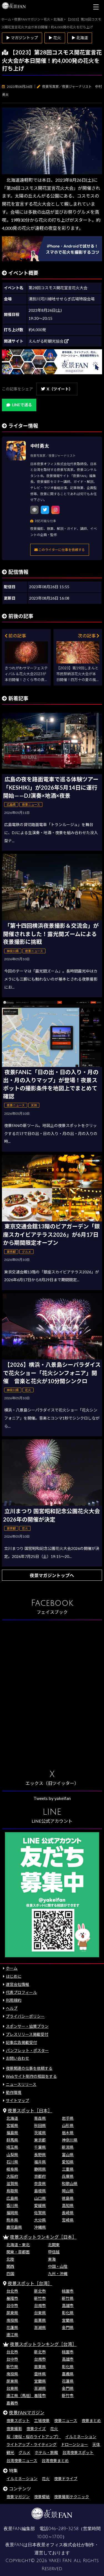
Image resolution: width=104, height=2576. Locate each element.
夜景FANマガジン (26, 2412)
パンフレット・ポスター (27, 2050)
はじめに (13, 1976)
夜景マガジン (18, 2496)
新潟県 (67, 2147)
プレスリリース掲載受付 (27, 2034)
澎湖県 (40, 2327)
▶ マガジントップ (22, 37)
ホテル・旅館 (46, 2452)
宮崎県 (67, 2220)
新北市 (40, 2291)
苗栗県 (40, 2320)
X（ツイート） (57, 388)
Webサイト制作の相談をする (31, 2076)
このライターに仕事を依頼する (59, 550)
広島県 (12, 2198)
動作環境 (13, 2092)
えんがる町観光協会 (49, 341)
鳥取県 (12, 2190)
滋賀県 (12, 2183)
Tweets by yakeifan (52, 1798)
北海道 (12, 2118)
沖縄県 (40, 2227)
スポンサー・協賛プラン (27, 2026)
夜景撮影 (14, 2428)
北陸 (10, 2259)
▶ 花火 (55, 37)
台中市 (12, 2305)
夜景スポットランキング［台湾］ (43, 2344)
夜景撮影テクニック (71, 2496)
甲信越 (54, 2252)
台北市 (12, 2291)
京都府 (40, 2176)
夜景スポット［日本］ (30, 2110)
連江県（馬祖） (20, 2395)
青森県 (40, 2118)
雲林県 (40, 2373)
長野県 (40, 2154)
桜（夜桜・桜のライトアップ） (33, 2436)
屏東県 (12, 2312)
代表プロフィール (21, 1992)
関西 (10, 2266)
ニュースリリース (21, 2084)
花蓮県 (12, 2327)
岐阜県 (12, 2169)
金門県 (67, 2327)
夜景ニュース (65, 2420)
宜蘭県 (67, 2320)
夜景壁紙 (42, 2496)
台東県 (40, 2312)
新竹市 (40, 2298)
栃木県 (67, 2132)
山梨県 (12, 2154)
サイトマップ (17, 2100)
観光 (10, 2452)
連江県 (12, 2334)
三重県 (67, 2169)
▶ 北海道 (80, 37)
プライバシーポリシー (25, 2016)
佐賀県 (40, 2212)
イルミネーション (80, 2436)
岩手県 (67, 2118)
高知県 (67, 2205)
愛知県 (67, 2161)
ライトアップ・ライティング (31, 2444)
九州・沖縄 (57, 2273)
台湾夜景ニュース (21, 2460)
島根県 (40, 2190)
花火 (54, 2428)
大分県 (40, 2220)
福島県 (12, 2132)
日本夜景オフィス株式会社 (54, 2544)
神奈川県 (69, 2140)
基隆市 (12, 2298)
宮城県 (12, 2125)
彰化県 (67, 2312)
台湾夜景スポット (77, 2452)
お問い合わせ (17, 2058)
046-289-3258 (63, 2528)
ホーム (11, 1968)
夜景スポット (18, 2420)
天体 (96, 2444)
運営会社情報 (17, 1984)
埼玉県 (12, 2147)
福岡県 (12, 2212)
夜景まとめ (91, 2420)
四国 (10, 2273)
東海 (52, 2259)
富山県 (67, 2154)
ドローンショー (74, 2444)
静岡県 (40, 2169)
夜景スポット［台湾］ (30, 2283)
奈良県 (40, 2183)
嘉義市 (12, 2403)
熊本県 (12, 2220)
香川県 (12, 2205)
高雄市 (67, 2305)
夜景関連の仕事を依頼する (29, 2068)
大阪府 (12, 2176)
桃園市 (67, 2291)
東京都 (40, 2140)
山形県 (67, 2125)
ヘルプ (11, 2008)
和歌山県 (69, 2183)
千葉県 (40, 2147)
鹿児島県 (14, 2227)
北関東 (54, 2244)
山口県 (40, 2198)
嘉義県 (67, 2373)
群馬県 (12, 2140)
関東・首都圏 (18, 2252)
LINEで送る (19, 404)
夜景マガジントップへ (52, 1575)
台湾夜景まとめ (55, 2460)
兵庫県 (67, 2176)
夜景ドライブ (65, 2478)
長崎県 (67, 2212)
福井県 (40, 2161)
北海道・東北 (18, 2244)
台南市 (40, 2305)
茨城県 (40, 2132)
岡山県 (67, 2190)
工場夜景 (42, 2420)
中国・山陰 (57, 2266)
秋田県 (40, 2125)
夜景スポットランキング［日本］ (43, 2237)
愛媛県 (40, 2205)
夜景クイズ (36, 2428)
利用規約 (13, 2000)
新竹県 (67, 2298)
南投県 (12, 2320)
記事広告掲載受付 (21, 2042)
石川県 (12, 2161)
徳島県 (67, 2198)
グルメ (24, 2452)
